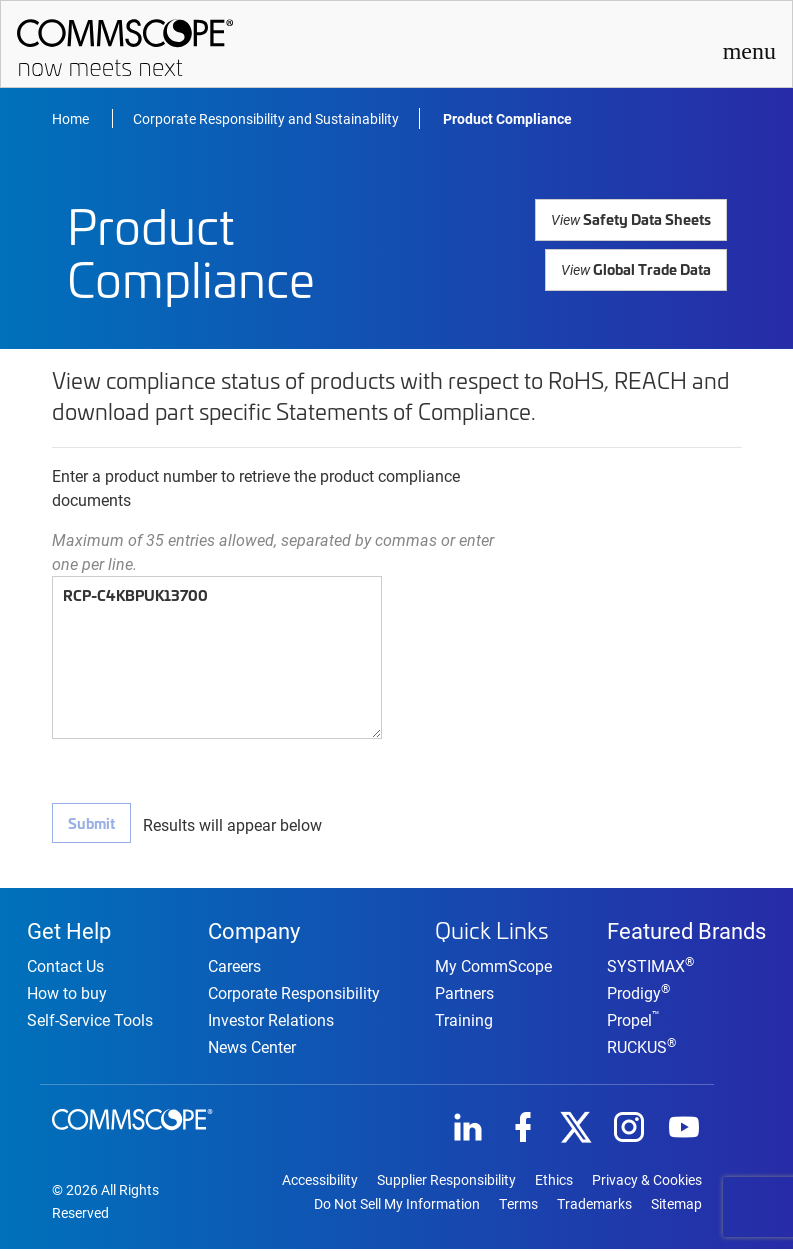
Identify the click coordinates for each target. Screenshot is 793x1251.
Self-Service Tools (90, 1021)
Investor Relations (271, 1021)
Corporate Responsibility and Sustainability (266, 118)
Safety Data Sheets (633, 218)
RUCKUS (641, 1048)
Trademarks (594, 1206)
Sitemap (676, 1206)
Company (254, 930)
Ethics (554, 1182)
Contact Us (65, 967)
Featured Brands (686, 930)
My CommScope (493, 965)
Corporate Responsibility (294, 994)
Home (72, 118)
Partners (464, 992)
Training (464, 1019)
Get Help (69, 930)
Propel (633, 1021)
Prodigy (638, 994)
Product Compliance (507, 118)
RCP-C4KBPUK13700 (217, 657)
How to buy (67, 994)
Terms (518, 1206)
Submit (91, 822)
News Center (252, 1048)
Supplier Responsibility (446, 1182)
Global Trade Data (637, 267)
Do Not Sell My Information (397, 1206)
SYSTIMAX (650, 967)
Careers (234, 967)
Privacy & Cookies (647, 1182)
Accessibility (320, 1182)
